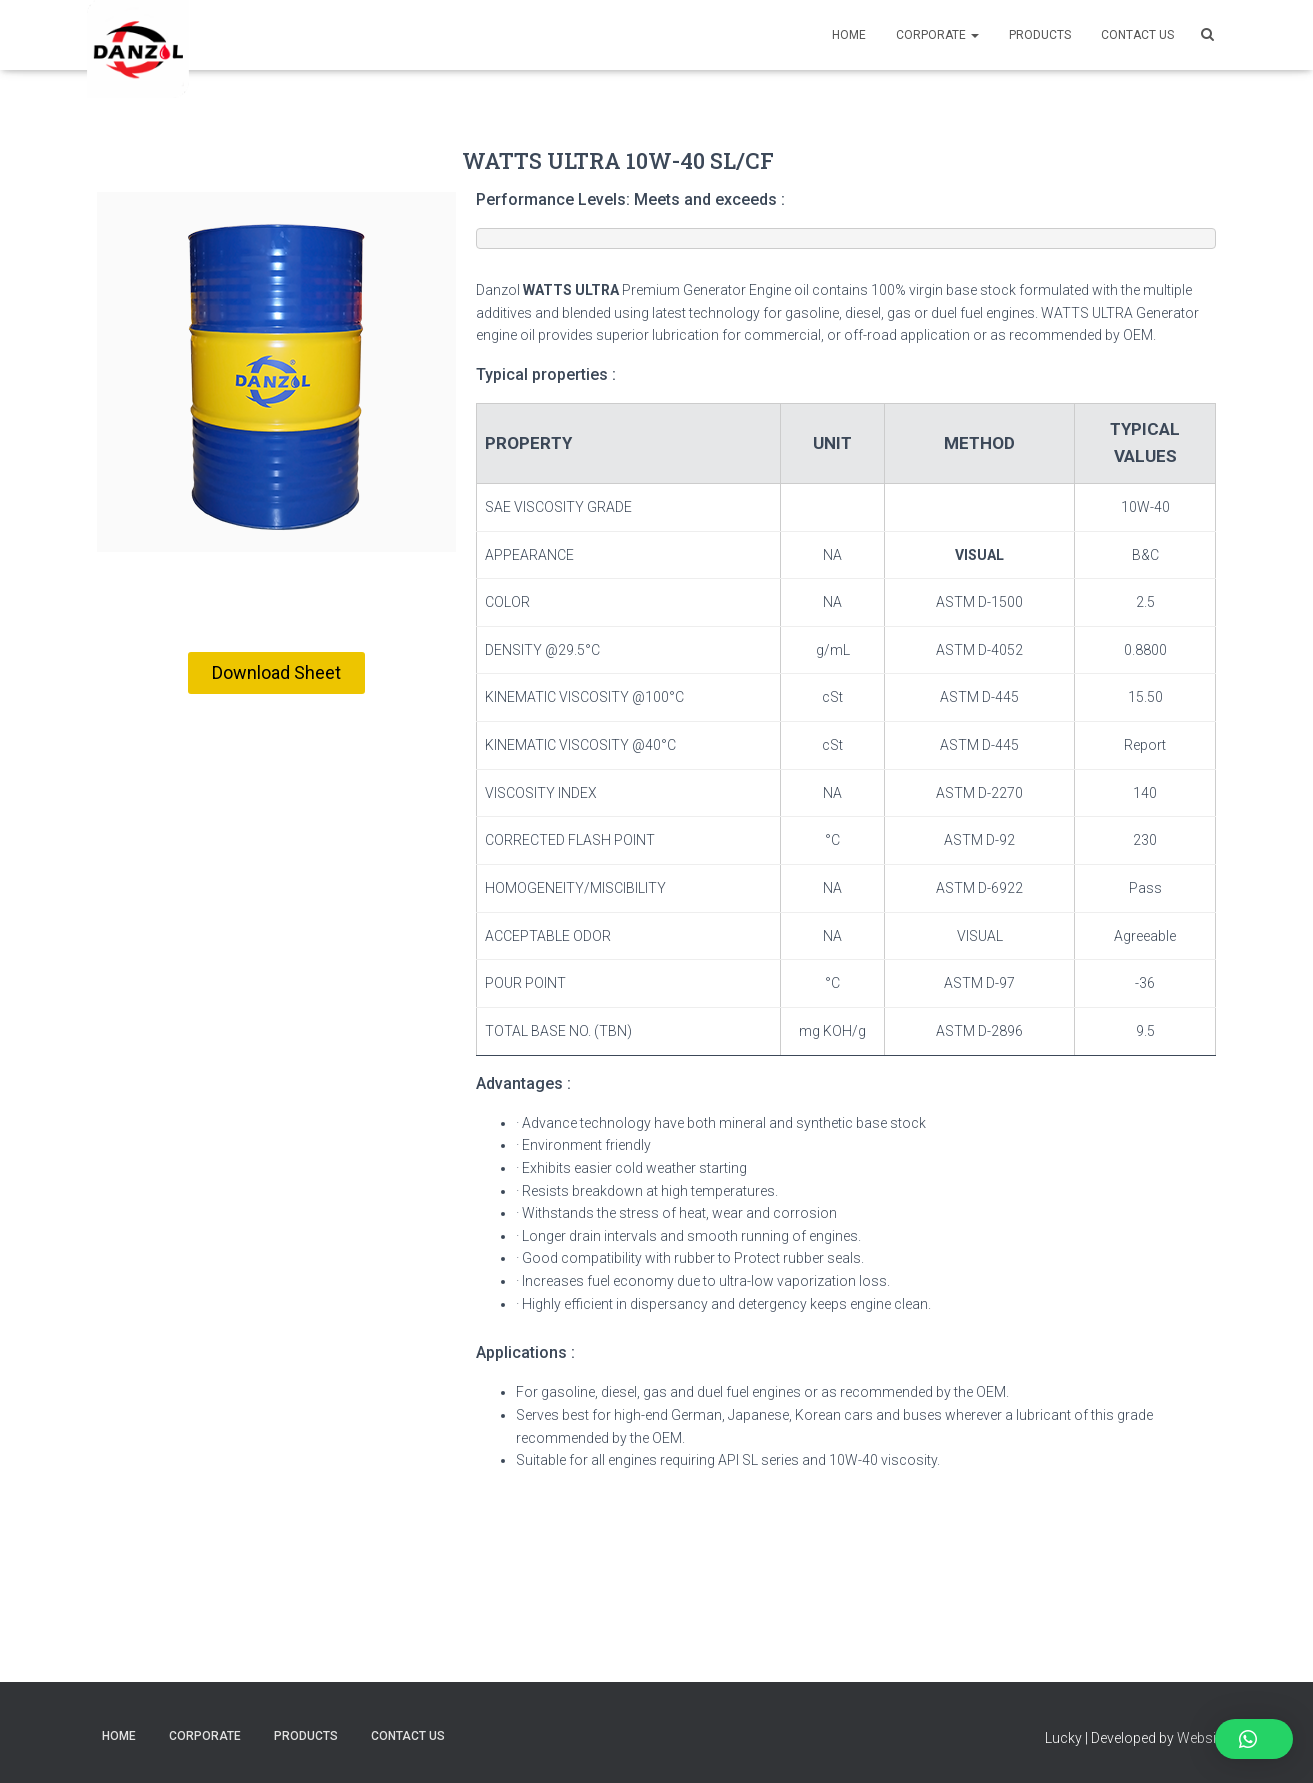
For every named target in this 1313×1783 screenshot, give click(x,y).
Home (849, 35)
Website (1202, 1738)
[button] (276, 673)
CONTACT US (1137, 35)
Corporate (937, 35)
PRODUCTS (1040, 35)
